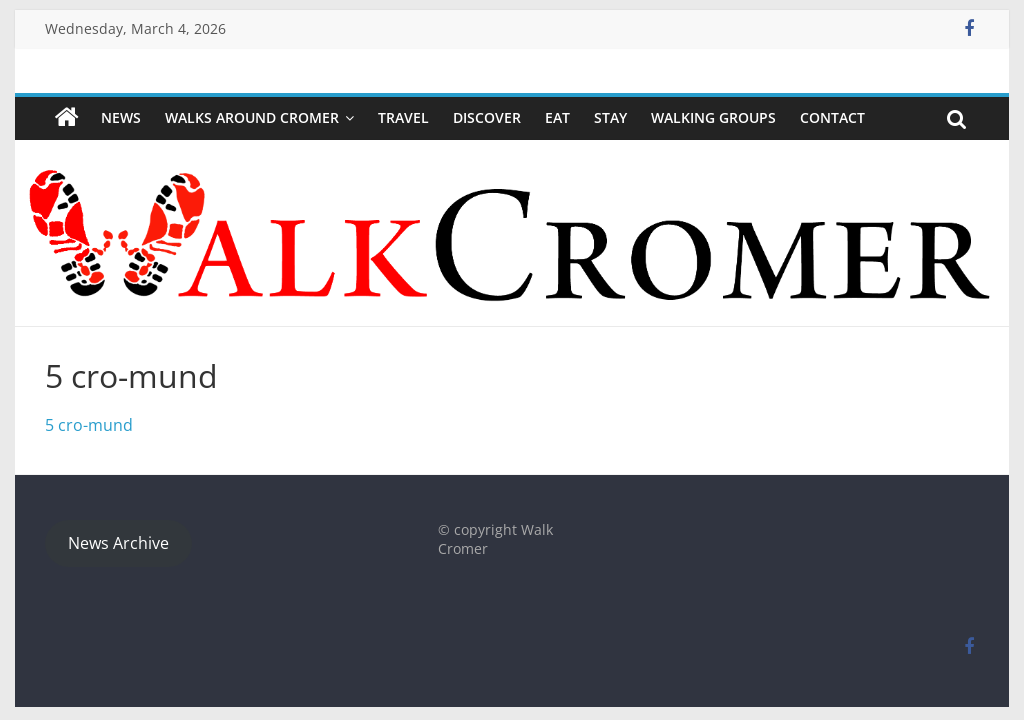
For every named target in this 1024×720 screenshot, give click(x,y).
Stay (610, 117)
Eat (557, 117)
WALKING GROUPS (713, 117)
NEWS (121, 117)
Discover (487, 117)
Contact (832, 117)
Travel (403, 117)
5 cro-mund (89, 425)
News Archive (118, 543)
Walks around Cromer (252, 117)
